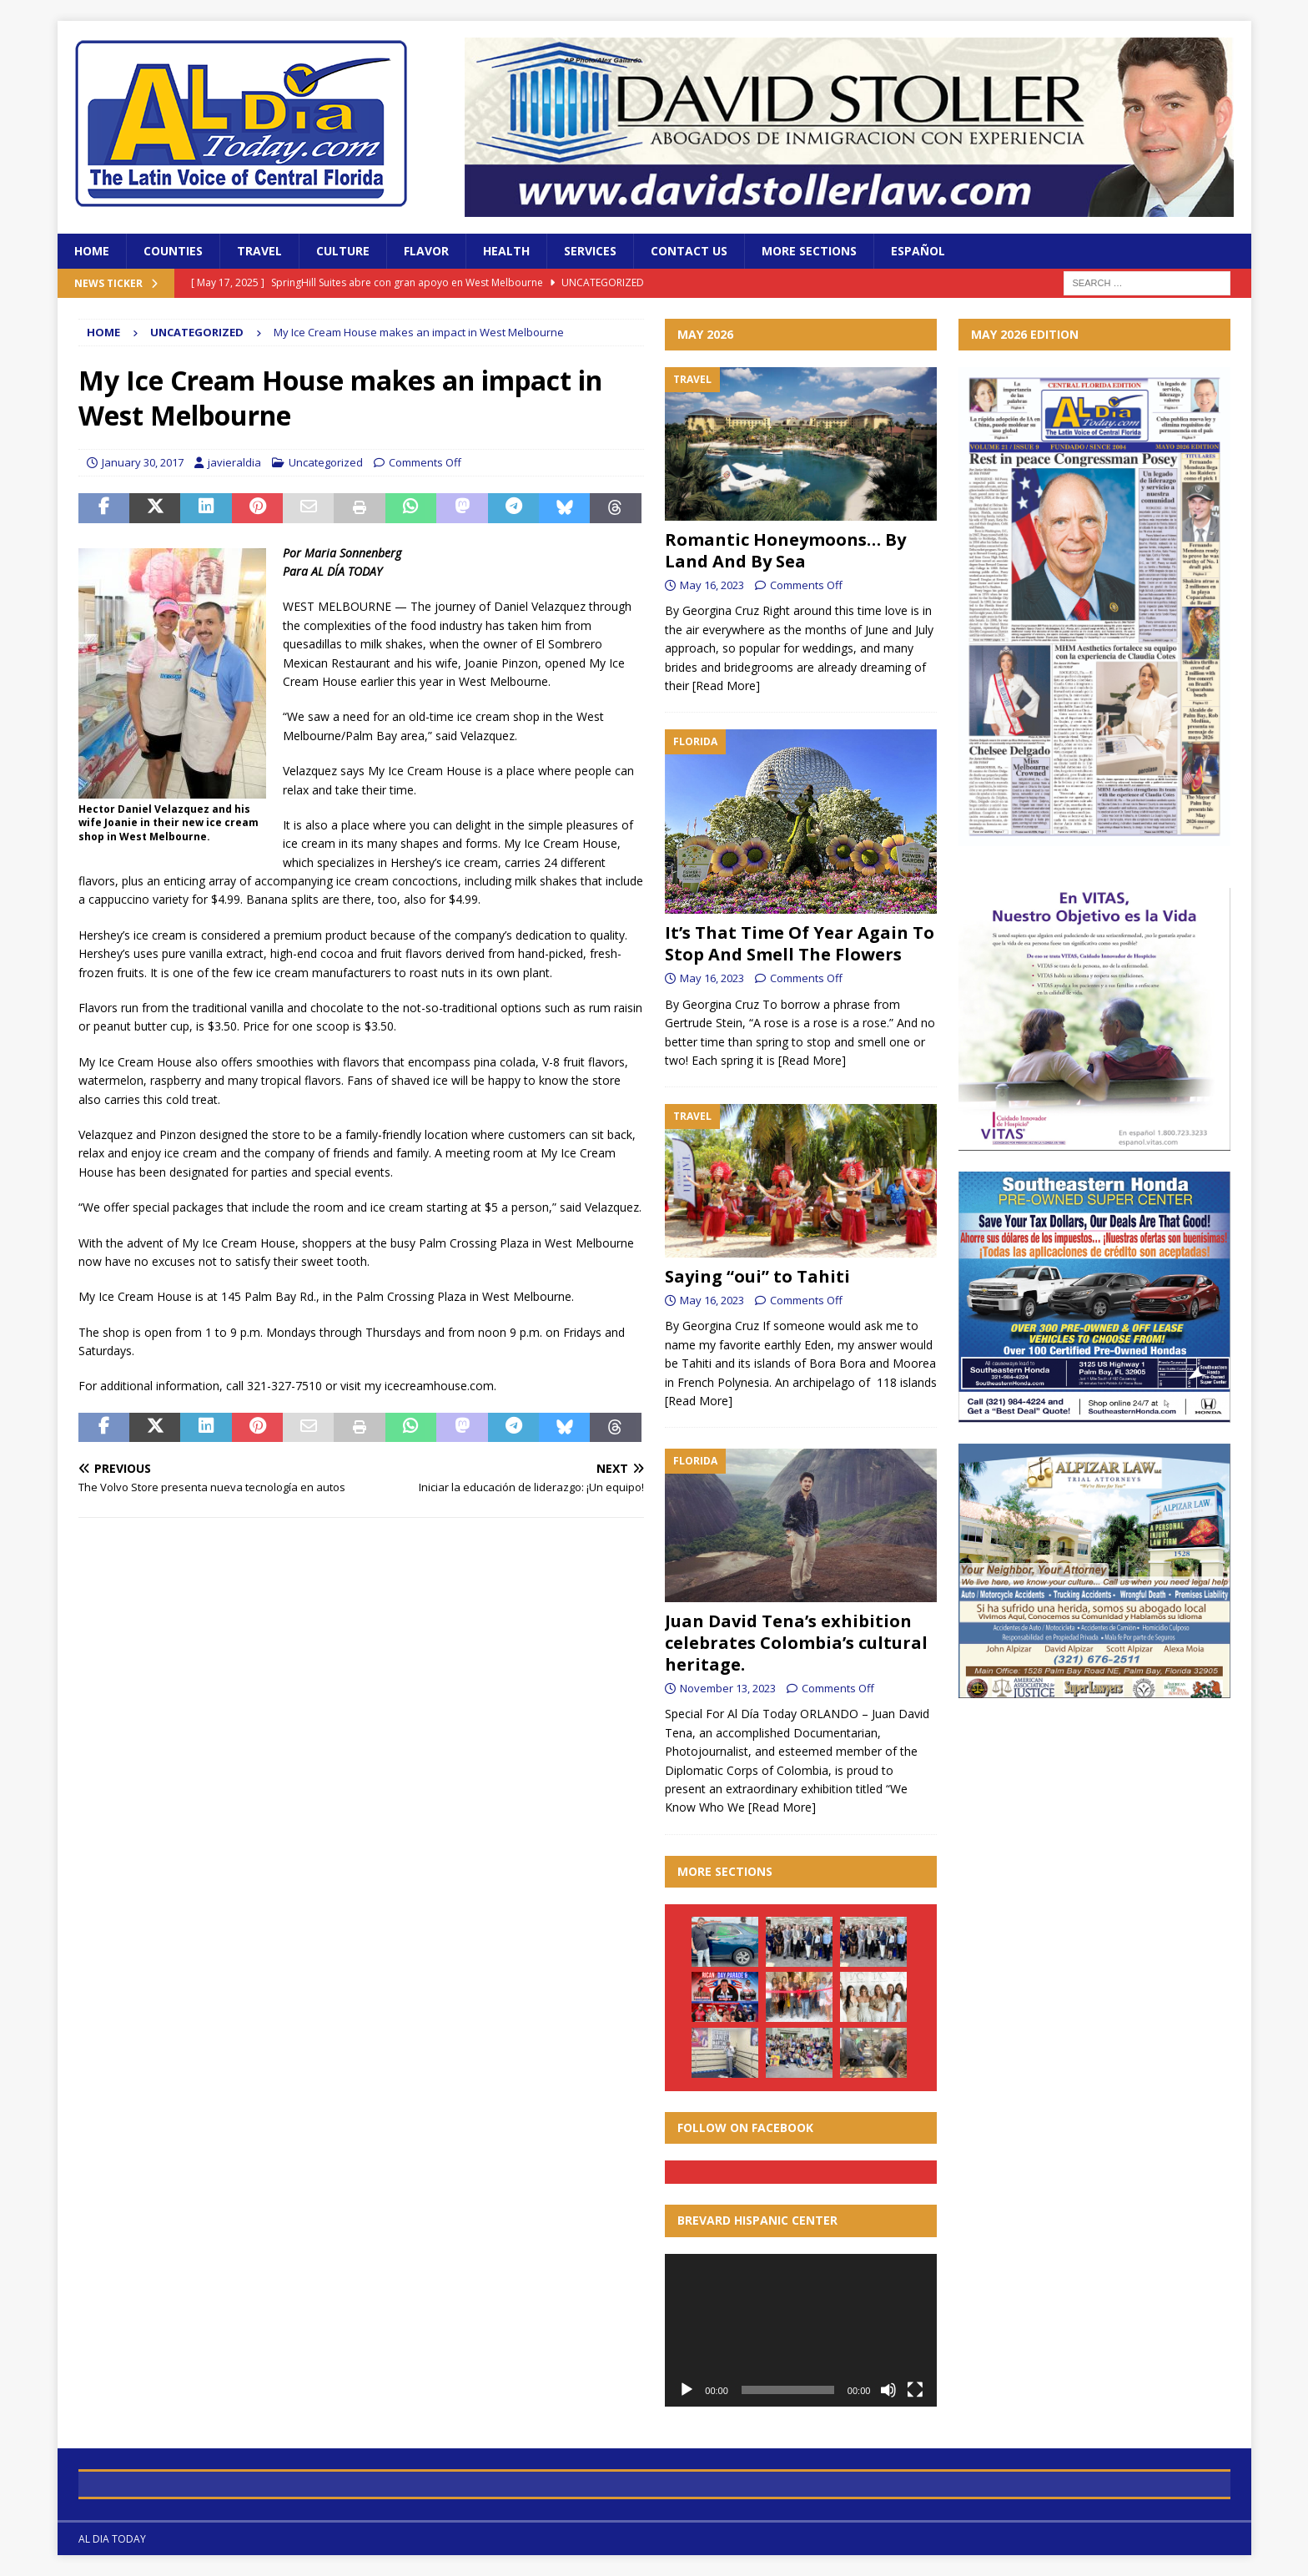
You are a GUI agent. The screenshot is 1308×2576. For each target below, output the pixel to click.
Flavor (426, 251)
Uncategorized (326, 462)
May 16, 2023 (712, 584)
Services (590, 251)
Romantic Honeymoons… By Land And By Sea (785, 550)
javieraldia (234, 462)
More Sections (809, 251)
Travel (259, 251)
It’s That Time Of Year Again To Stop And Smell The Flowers (799, 943)
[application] (801, 2330)
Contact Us (689, 251)
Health (506, 251)
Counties (173, 251)
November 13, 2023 (728, 1688)
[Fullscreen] (915, 2390)
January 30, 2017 (143, 462)
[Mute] (888, 2390)
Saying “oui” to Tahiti (757, 1276)
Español (918, 251)
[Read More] (726, 685)
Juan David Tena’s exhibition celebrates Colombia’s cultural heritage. (796, 1643)
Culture (343, 251)
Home (91, 251)
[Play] (686, 2390)
